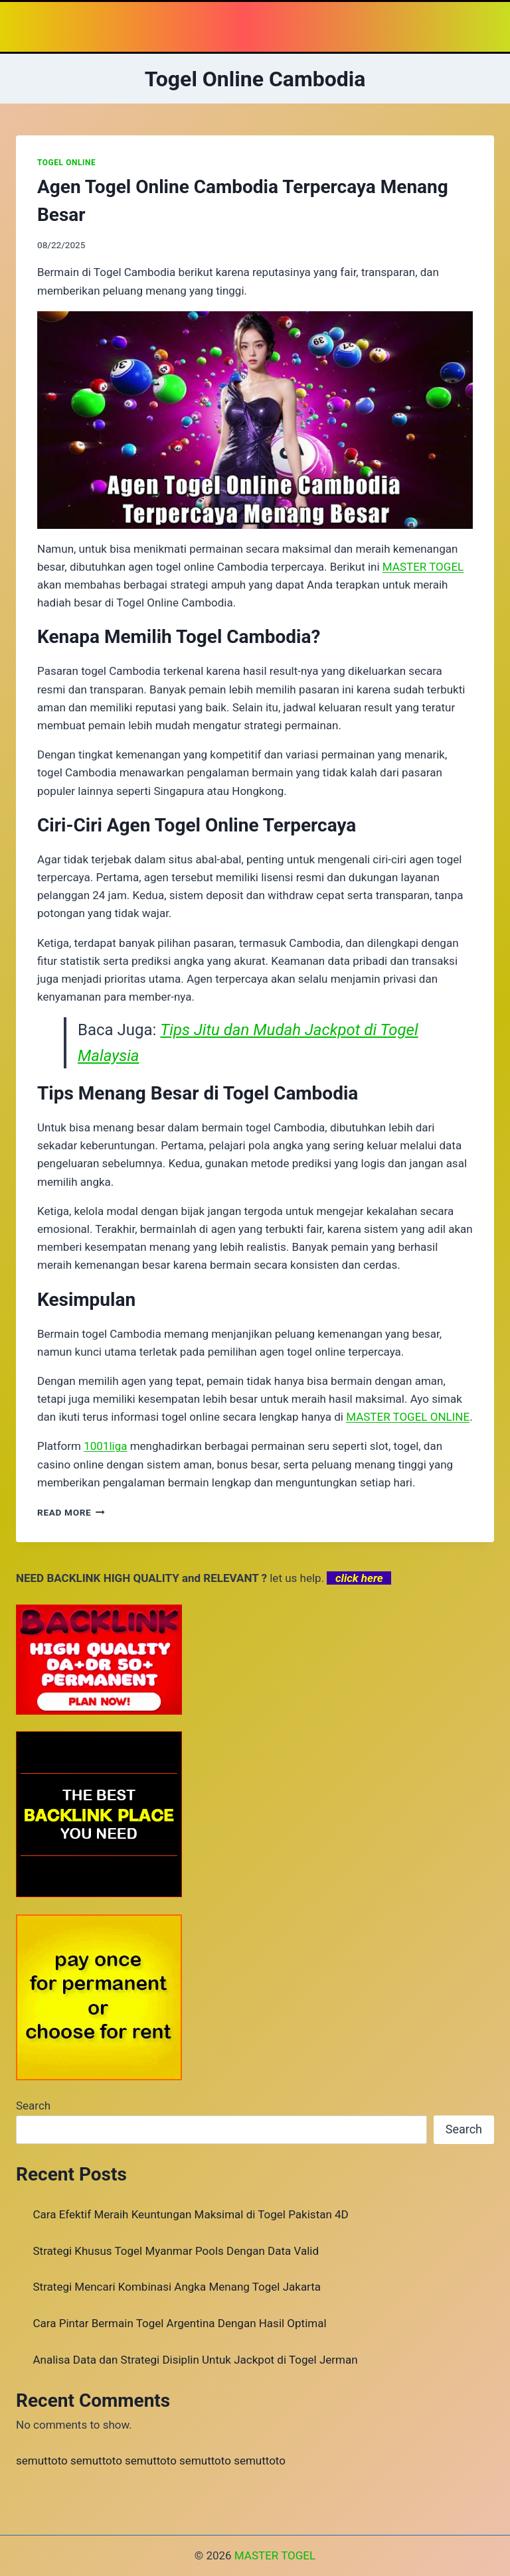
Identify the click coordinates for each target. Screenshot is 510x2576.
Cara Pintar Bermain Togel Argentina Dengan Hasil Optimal (180, 2323)
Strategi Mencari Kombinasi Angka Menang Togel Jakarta (177, 2286)
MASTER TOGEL (274, 2555)
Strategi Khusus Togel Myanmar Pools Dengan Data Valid (176, 2250)
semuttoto (42, 2460)
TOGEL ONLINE (66, 162)
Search (33, 2105)
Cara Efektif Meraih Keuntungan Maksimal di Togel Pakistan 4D (191, 2214)
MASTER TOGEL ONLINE (407, 1416)
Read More (71, 1512)
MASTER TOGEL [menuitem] (423, 566)
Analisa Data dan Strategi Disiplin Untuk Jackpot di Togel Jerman (195, 2359)
